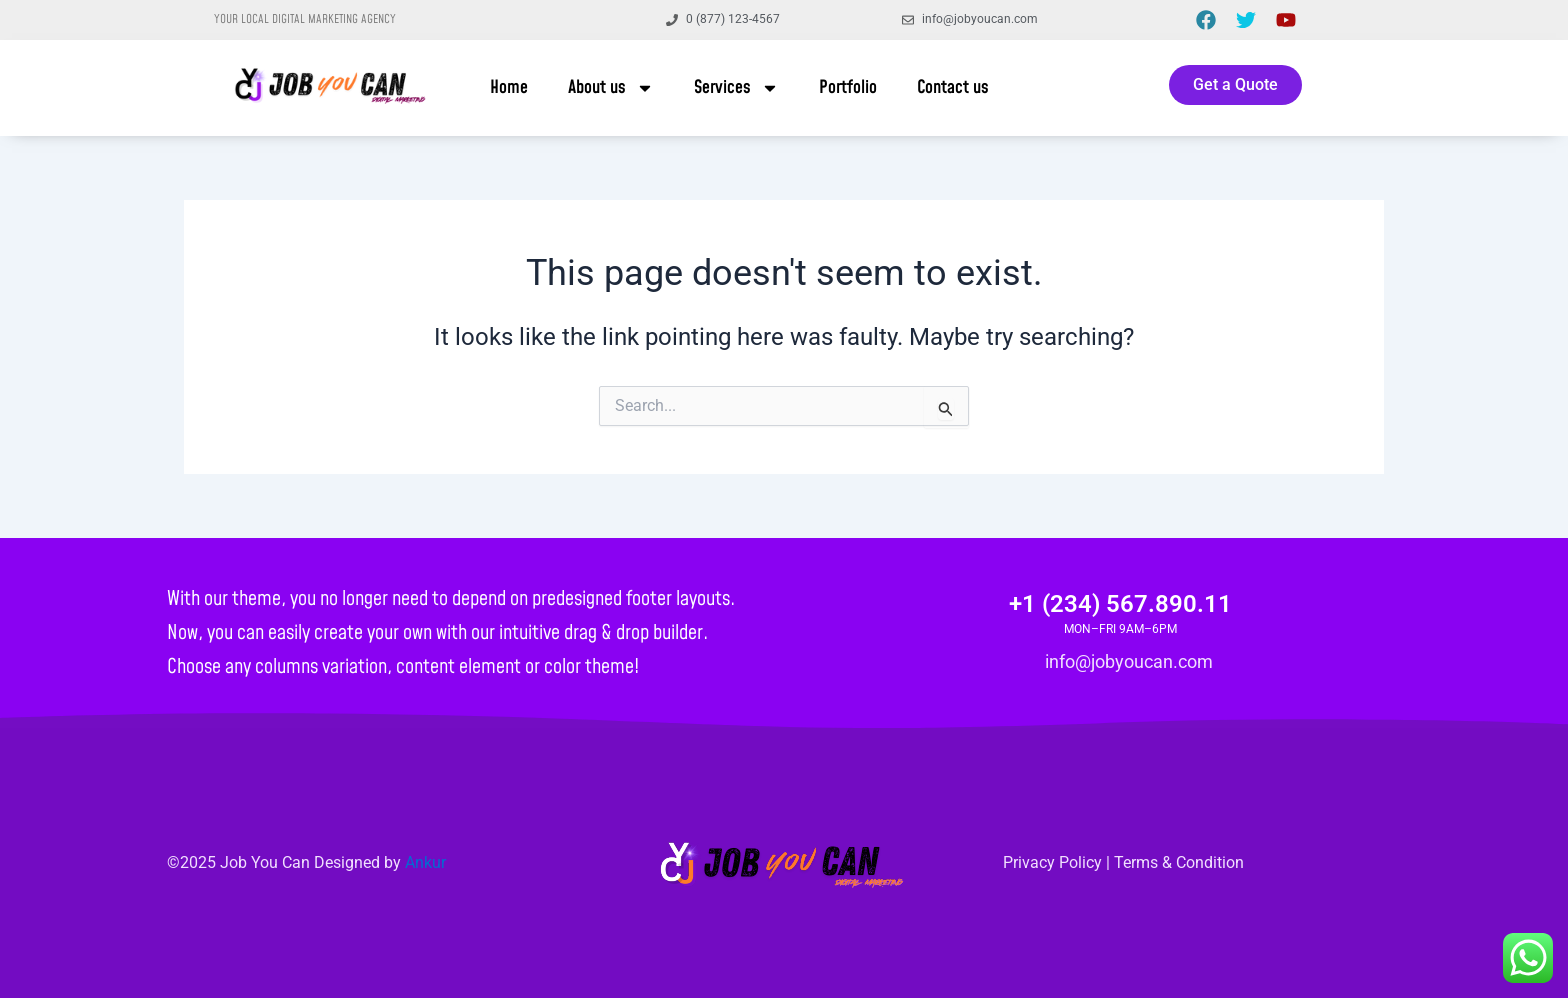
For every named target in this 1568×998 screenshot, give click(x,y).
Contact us (953, 87)
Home (509, 87)
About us (611, 88)
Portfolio (848, 87)
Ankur (425, 862)
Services (736, 88)
